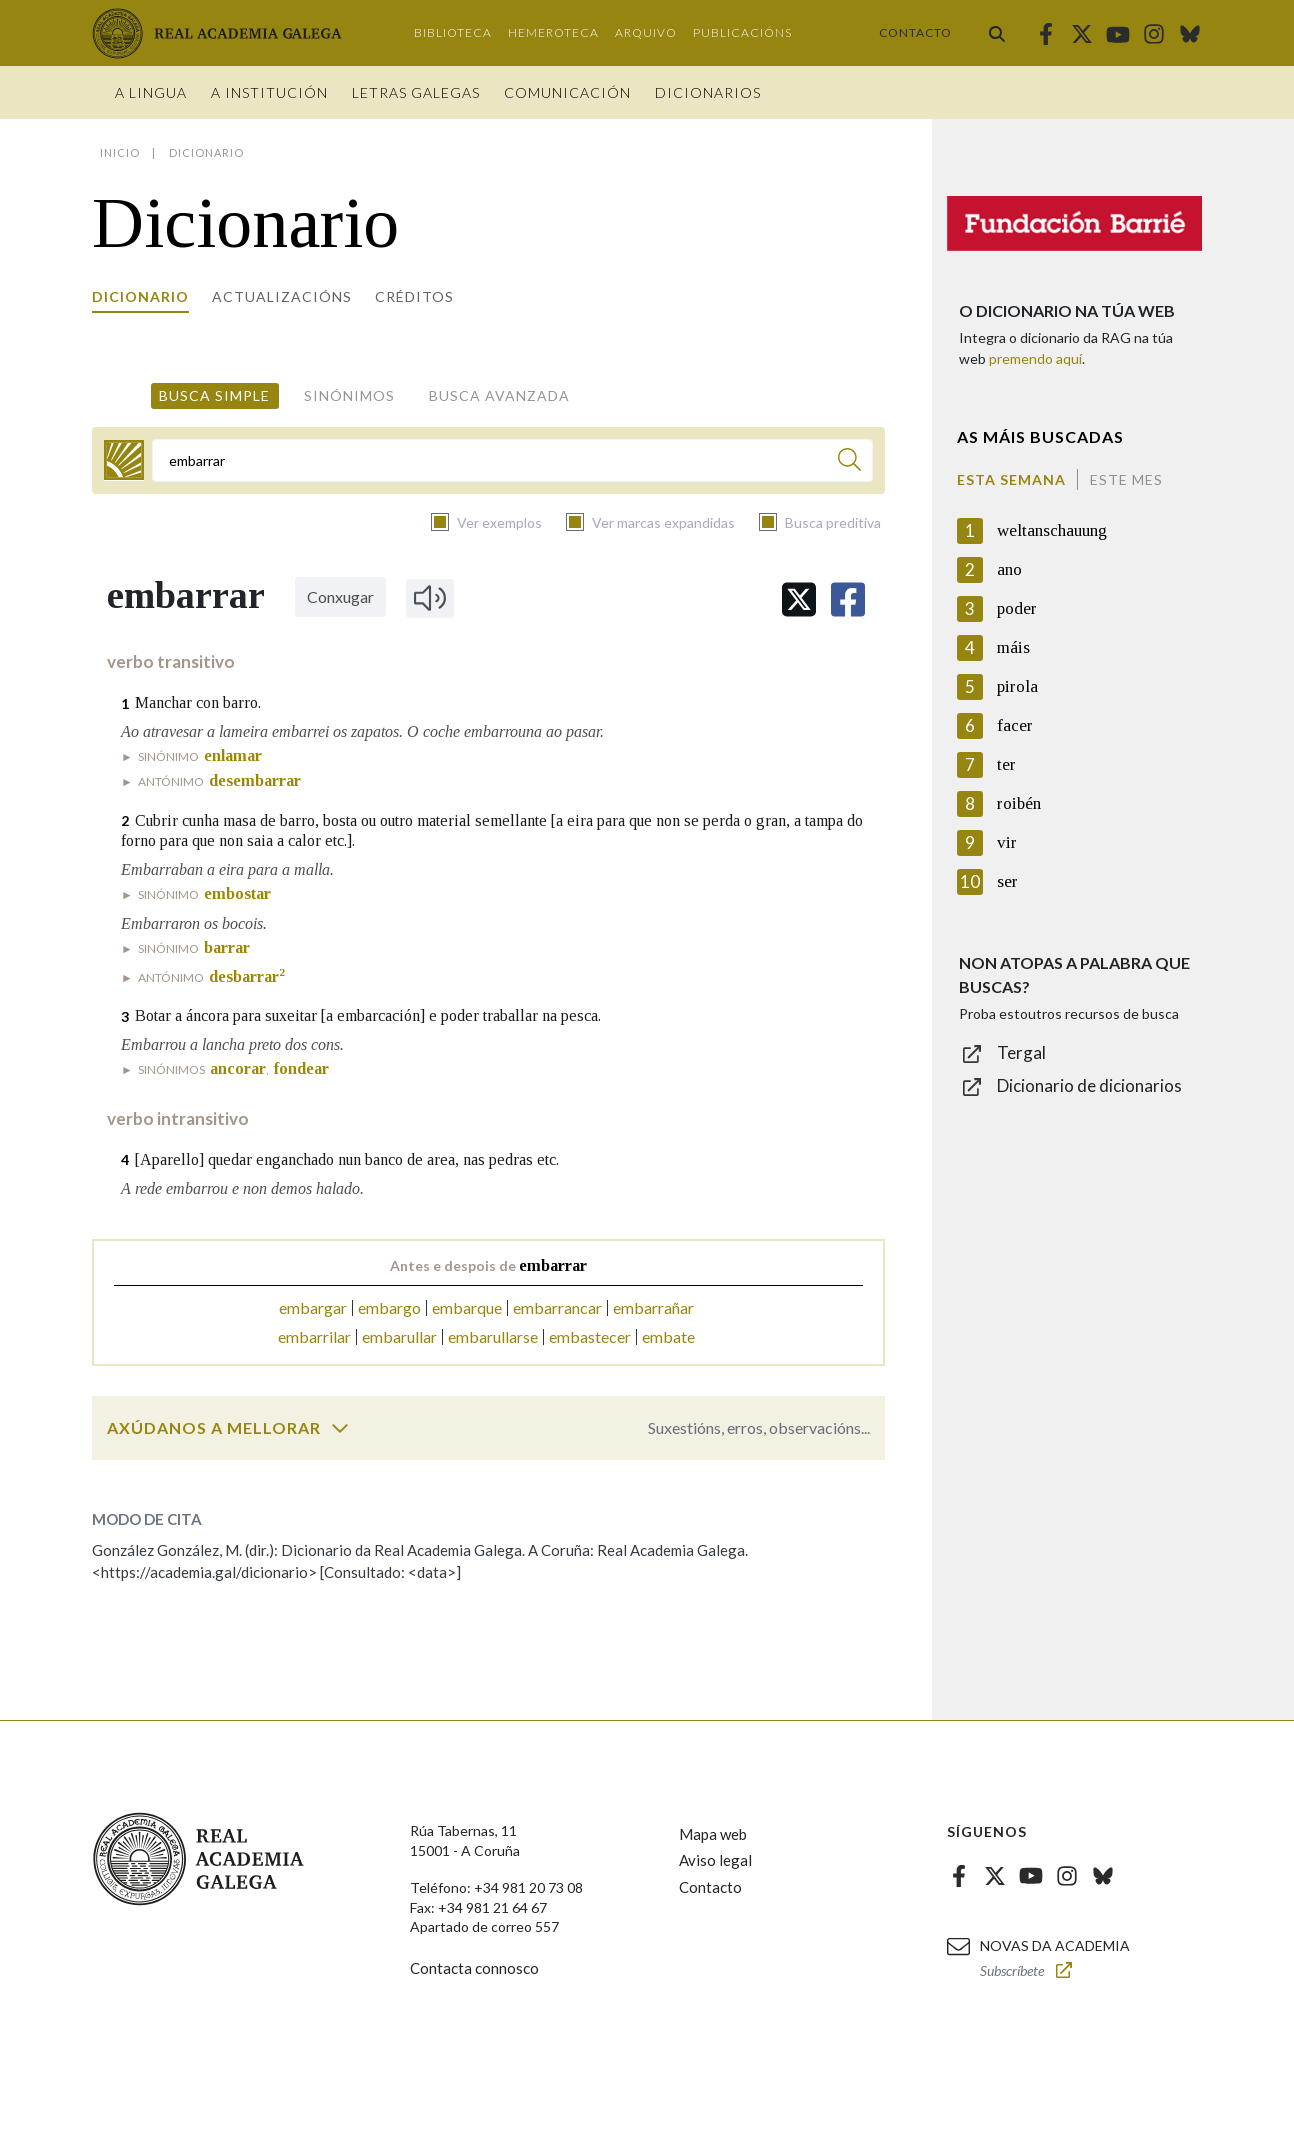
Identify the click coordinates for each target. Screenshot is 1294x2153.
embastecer (590, 1336)
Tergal (1021, 1052)
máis (1013, 647)
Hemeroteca (553, 32)
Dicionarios (708, 92)
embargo (389, 1307)
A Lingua (151, 92)
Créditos (414, 296)
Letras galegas (416, 92)
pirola (1017, 686)
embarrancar (557, 1307)
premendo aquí (1035, 358)
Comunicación (567, 92)
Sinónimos (349, 395)
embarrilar (314, 1336)
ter (1006, 764)
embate (668, 1336)
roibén (1019, 803)
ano (1009, 569)
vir (1007, 842)
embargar (313, 1307)
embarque (467, 1307)
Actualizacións (282, 296)
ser (1007, 881)
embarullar (399, 1336)
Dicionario (140, 296)
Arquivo (646, 32)
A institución (269, 92)
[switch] (340, 1428)
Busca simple (214, 395)
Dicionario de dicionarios (1089, 1085)
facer (1015, 725)
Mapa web (713, 1834)
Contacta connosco (474, 1968)
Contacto (915, 32)
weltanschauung (1052, 530)
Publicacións (742, 32)
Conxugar (340, 596)
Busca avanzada (499, 395)
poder (1017, 608)
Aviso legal (715, 1860)
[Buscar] (849, 462)
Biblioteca (453, 32)
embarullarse (493, 1336)
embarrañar (653, 1307)
